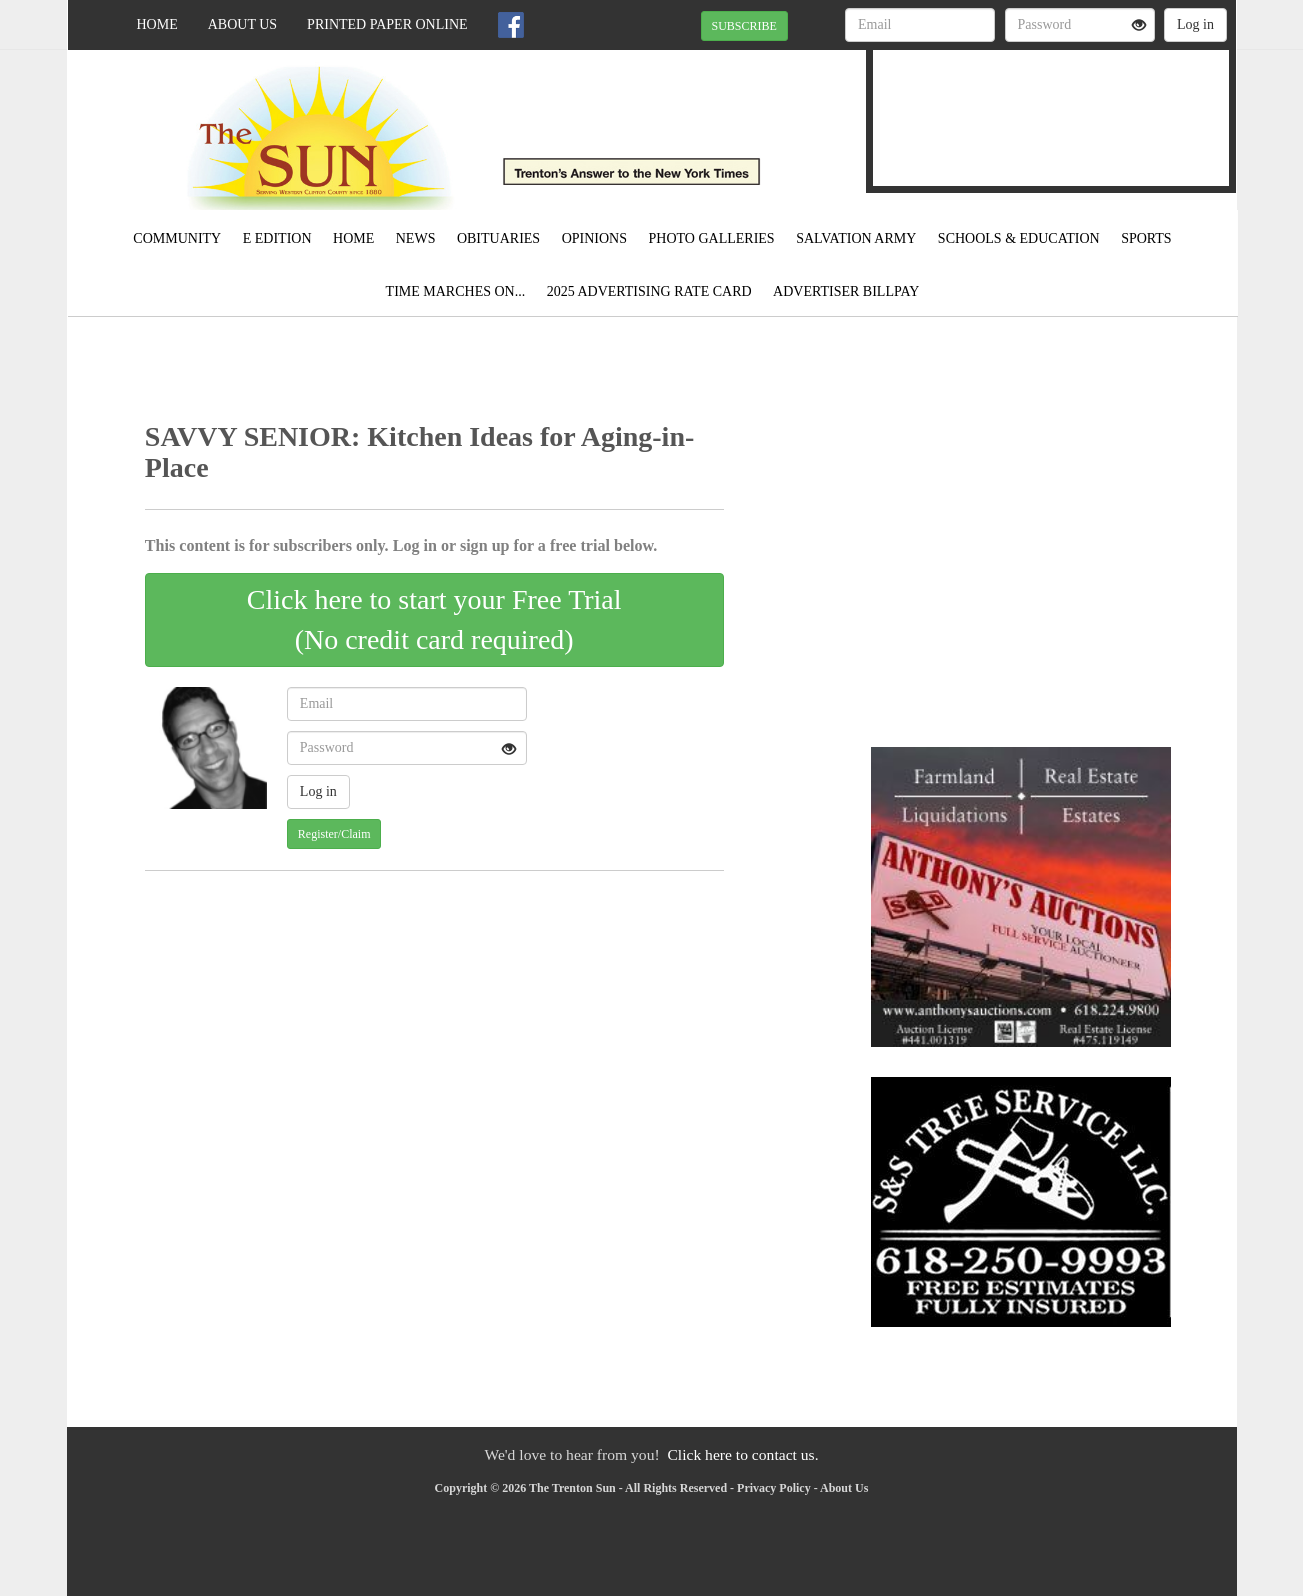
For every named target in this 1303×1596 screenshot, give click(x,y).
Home (157, 24)
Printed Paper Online (387, 24)
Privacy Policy (774, 1488)
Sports (1146, 238)
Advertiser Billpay (846, 291)
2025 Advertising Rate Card (649, 291)
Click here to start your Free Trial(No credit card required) (434, 619)
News (416, 238)
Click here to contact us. (742, 1454)
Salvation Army (856, 238)
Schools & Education (1019, 238)
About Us (242, 24)
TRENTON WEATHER (1051, 105)
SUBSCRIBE (744, 26)
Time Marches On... (456, 291)
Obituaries (498, 238)
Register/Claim (334, 834)
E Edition (277, 238)
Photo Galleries (712, 238)
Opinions (594, 238)
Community (177, 238)
